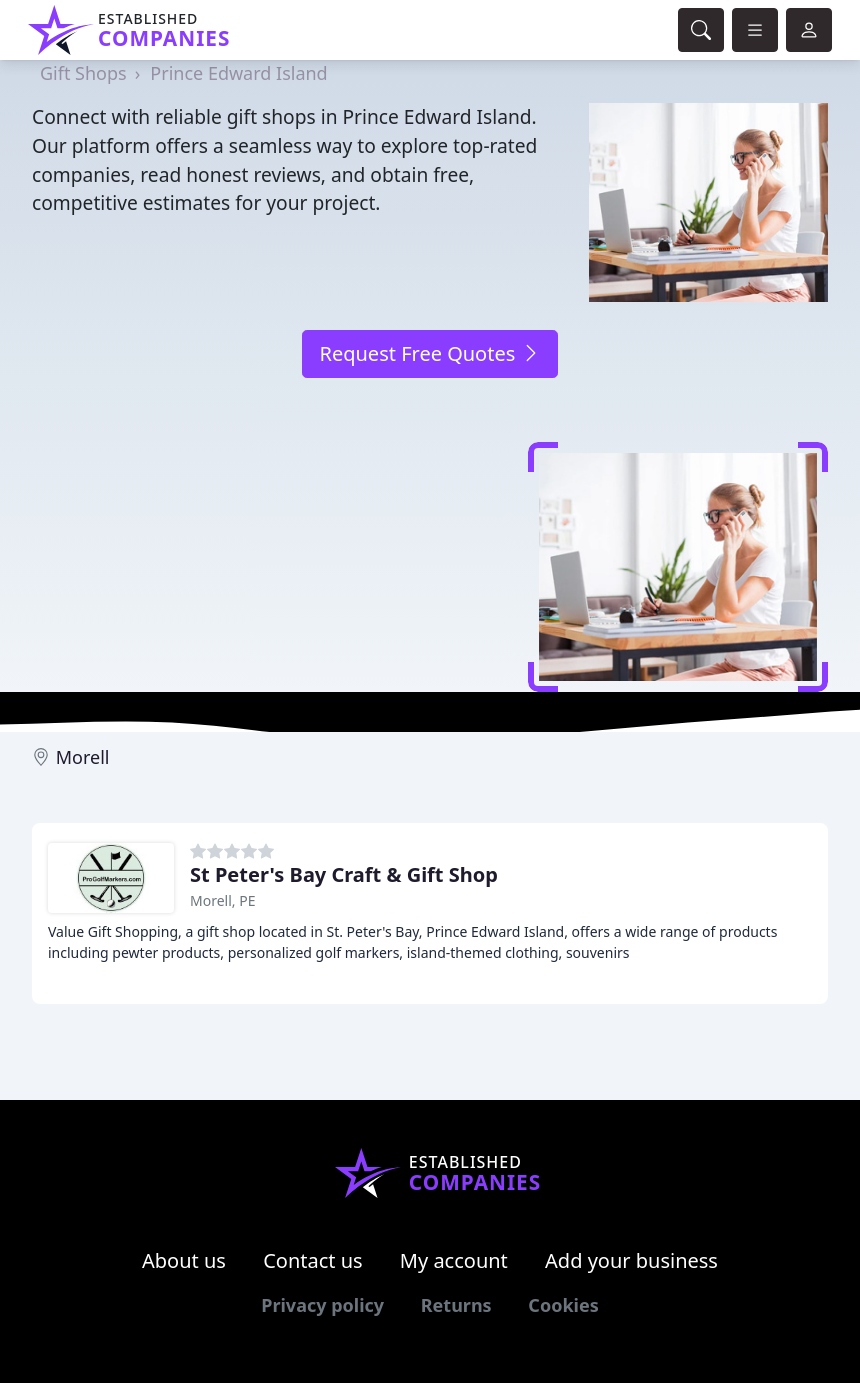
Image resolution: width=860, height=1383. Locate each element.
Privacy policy (322, 1305)
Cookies (563, 1305)
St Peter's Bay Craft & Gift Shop (344, 874)
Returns (456, 1305)
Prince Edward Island (238, 73)
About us (184, 1260)
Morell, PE (222, 900)
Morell (83, 757)
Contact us (313, 1260)
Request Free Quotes (429, 353)
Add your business (631, 1260)
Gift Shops (83, 73)
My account (454, 1260)
